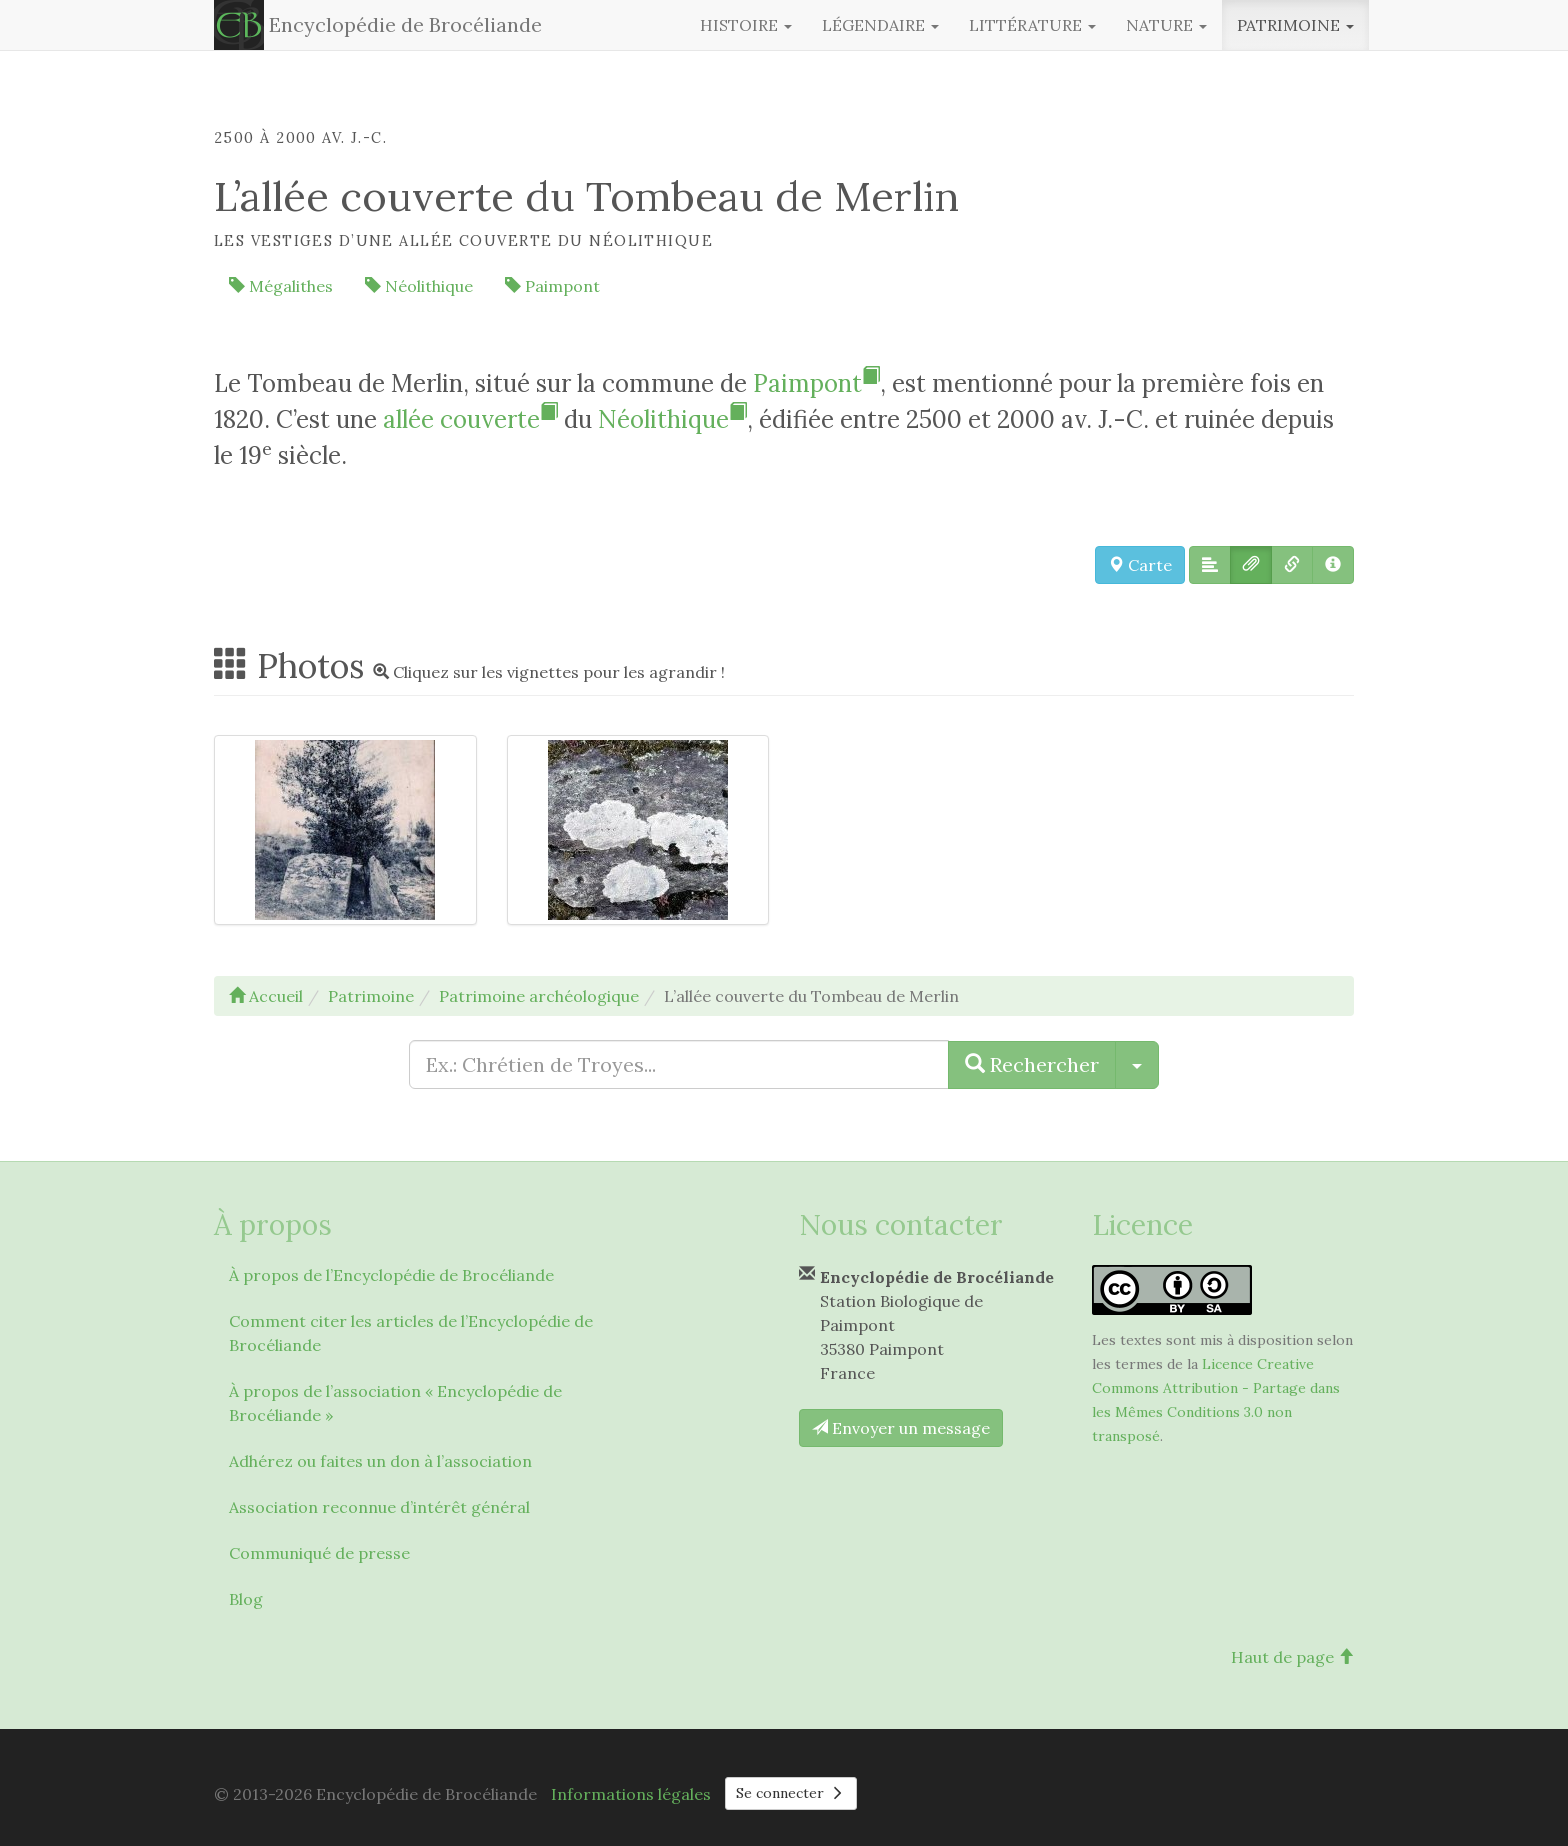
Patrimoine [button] (1295, 25)
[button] (1210, 565)
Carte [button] (1140, 565)
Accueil (266, 996)
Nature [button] (1166, 25)
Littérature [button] (1032, 25)
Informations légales (631, 1794)
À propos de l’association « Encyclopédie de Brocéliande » (395, 1403)
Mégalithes (281, 286)
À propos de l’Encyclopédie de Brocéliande (391, 1275)
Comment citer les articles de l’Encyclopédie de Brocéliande (411, 1333)
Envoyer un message (901, 1428)
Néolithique (419, 286)
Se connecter (791, 1793)
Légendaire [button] (880, 25)
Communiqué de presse (319, 1553)
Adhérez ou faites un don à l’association (380, 1461)
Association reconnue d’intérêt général (379, 1507)
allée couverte (470, 419)
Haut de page (1292, 1657)
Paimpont (552, 286)
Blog (246, 1599)
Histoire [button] (746, 25)
